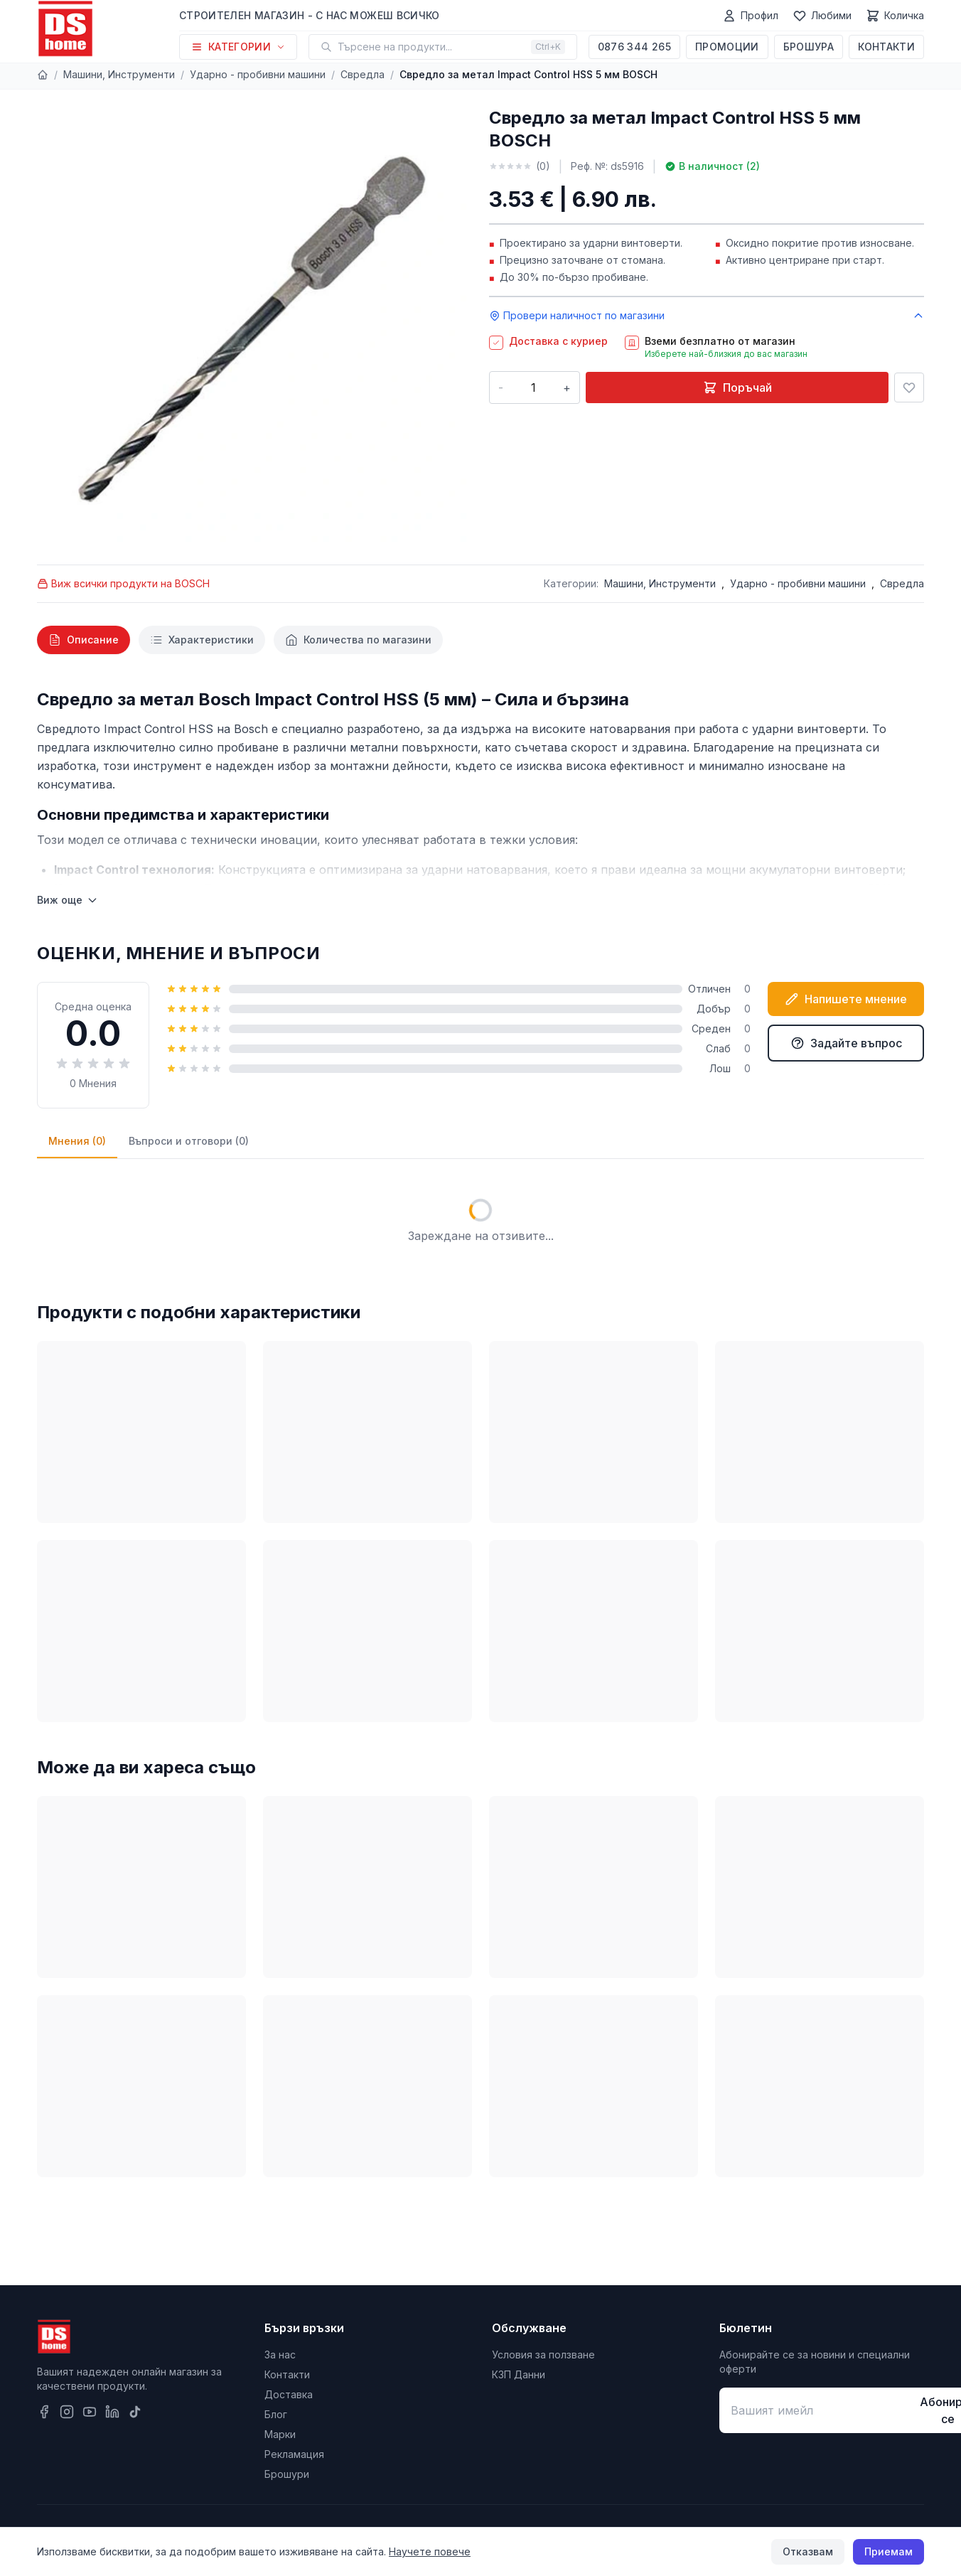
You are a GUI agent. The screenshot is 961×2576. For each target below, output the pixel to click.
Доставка (288, 2394)
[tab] (83, 640)
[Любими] (822, 16)
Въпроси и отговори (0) (189, 1141)
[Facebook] (44, 2412)
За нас (280, 2354)
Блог (275, 2414)
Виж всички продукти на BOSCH (123, 583)
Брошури (286, 2474)
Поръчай (737, 387)
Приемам (888, 2551)
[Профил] (750, 16)
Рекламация (294, 2454)
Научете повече (430, 2551)
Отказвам (808, 2551)
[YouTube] (89, 2412)
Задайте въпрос (846, 1043)
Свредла (362, 74)
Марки (280, 2434)
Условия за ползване (543, 2354)
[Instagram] (67, 2412)
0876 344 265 (634, 47)
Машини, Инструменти (119, 74)
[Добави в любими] (909, 387)
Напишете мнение (846, 999)
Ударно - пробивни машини (258, 74)
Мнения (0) (77, 1141)
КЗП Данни (518, 2374)
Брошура (808, 47)
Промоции (727, 47)
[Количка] (895, 16)
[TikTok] (135, 2412)
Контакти (886, 47)
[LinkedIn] (112, 2412)
